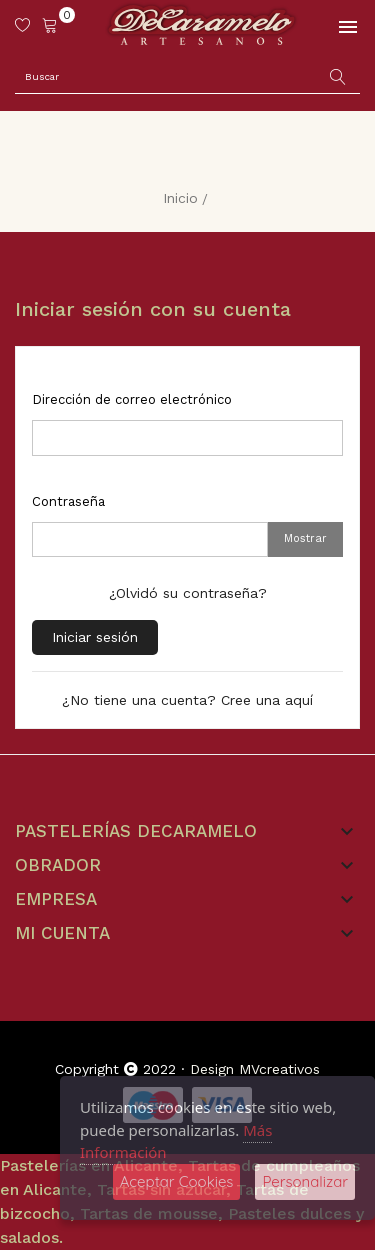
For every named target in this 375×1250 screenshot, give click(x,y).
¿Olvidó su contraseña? (188, 593)
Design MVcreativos (255, 1069)
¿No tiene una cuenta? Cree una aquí (187, 700)
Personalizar (305, 1181)
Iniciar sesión (95, 637)
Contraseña (68, 501)
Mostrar (305, 538)
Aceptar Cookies (177, 1181)
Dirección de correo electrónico (132, 399)
